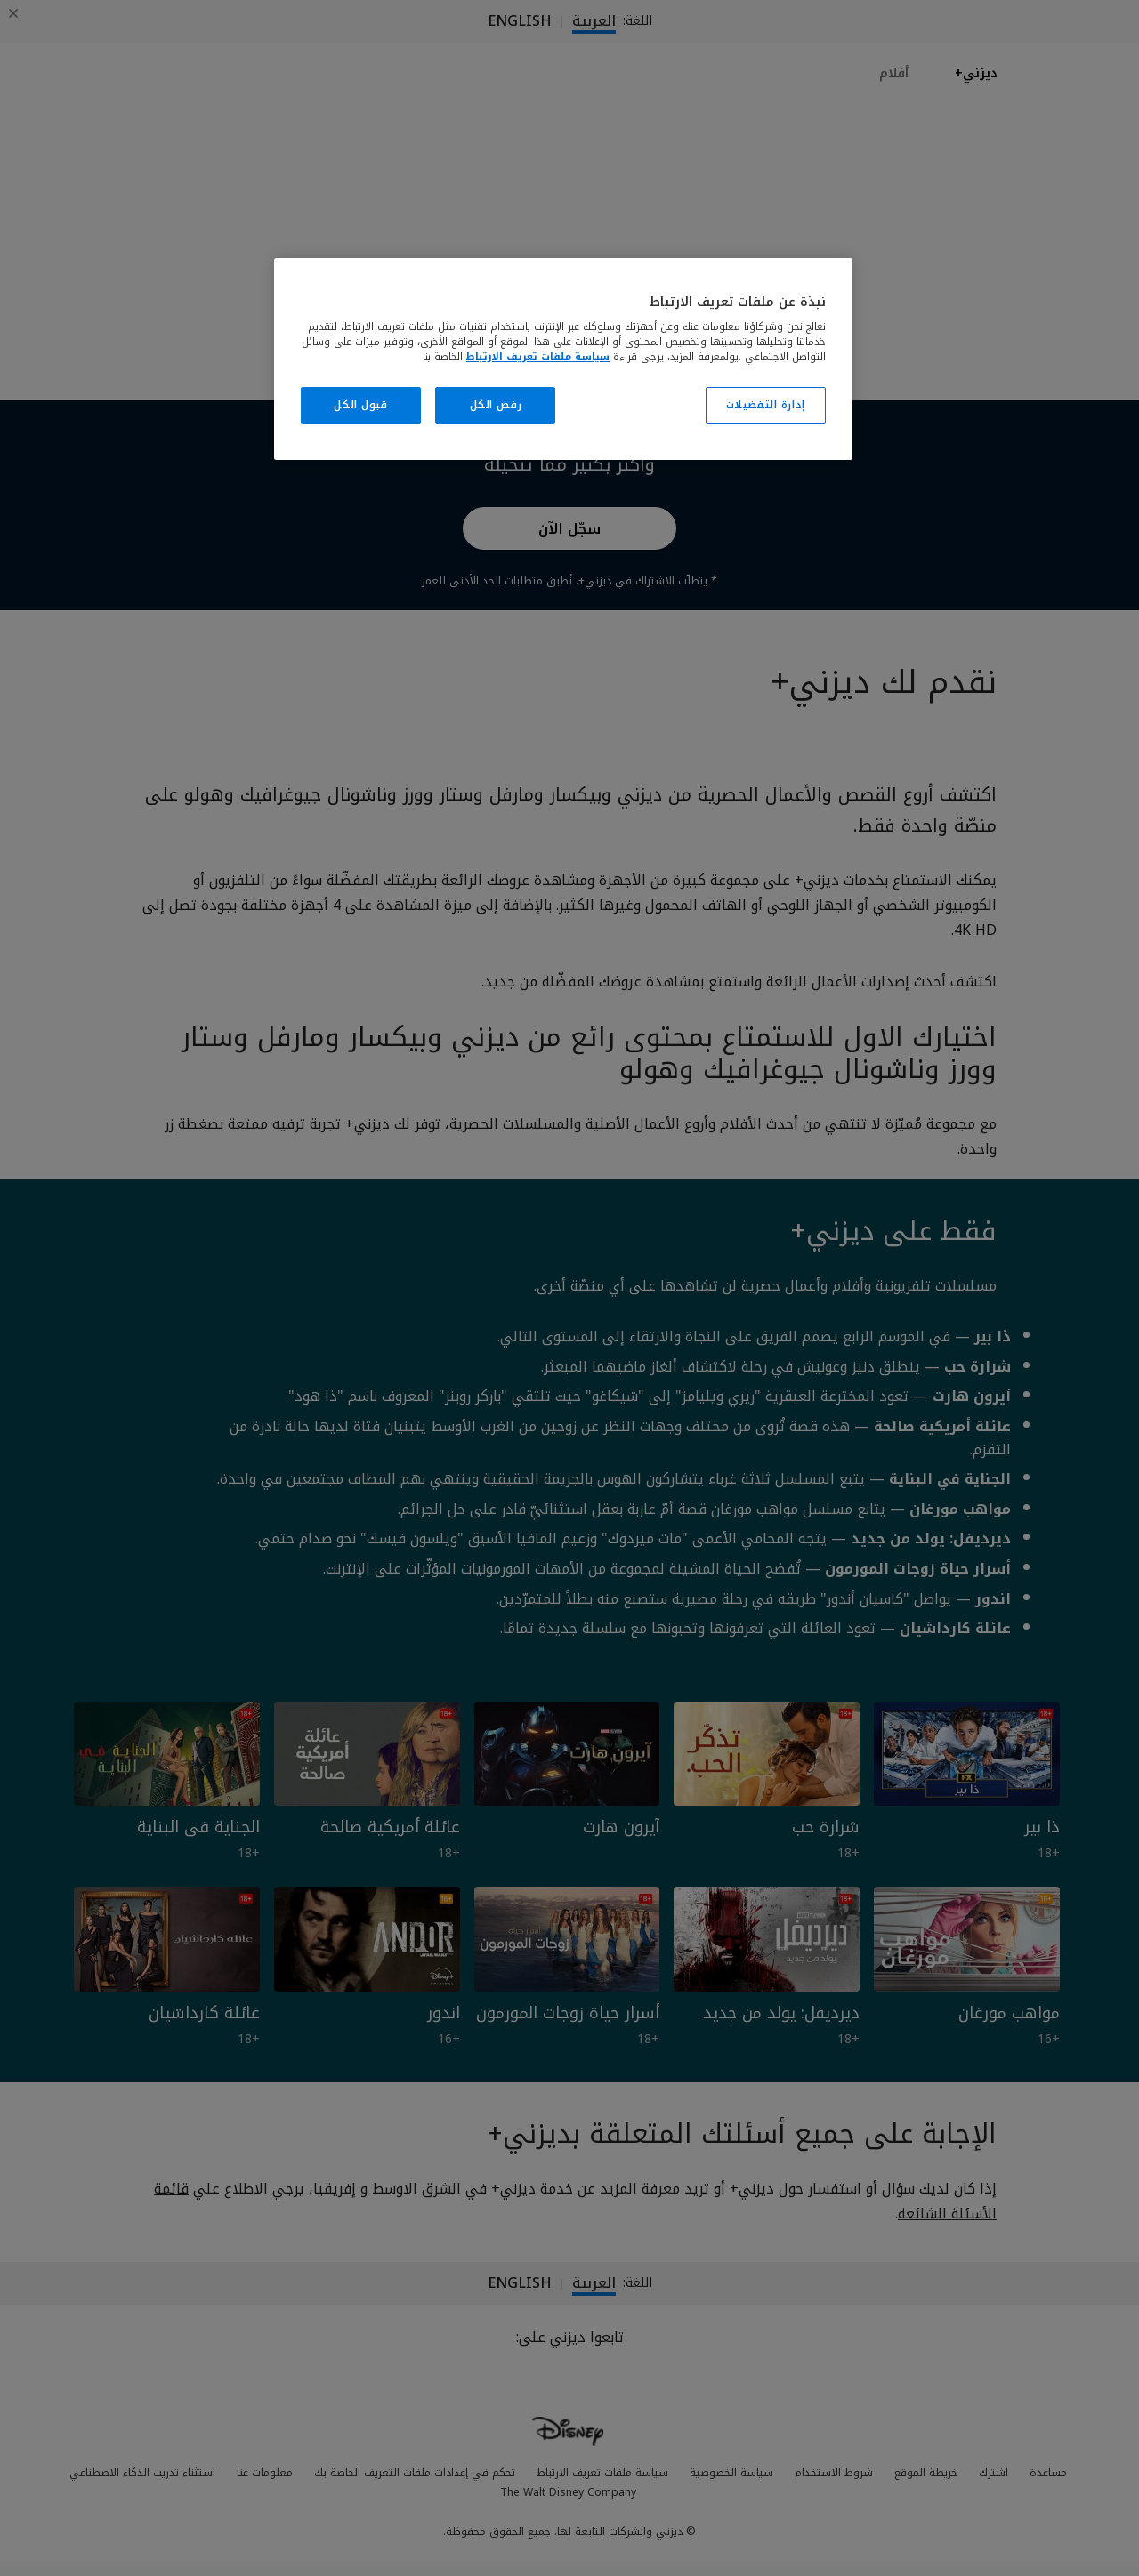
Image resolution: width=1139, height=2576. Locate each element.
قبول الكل (360, 405)
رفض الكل (496, 405)
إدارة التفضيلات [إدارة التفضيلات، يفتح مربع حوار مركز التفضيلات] (765, 405)
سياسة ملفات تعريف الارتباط (538, 356)
